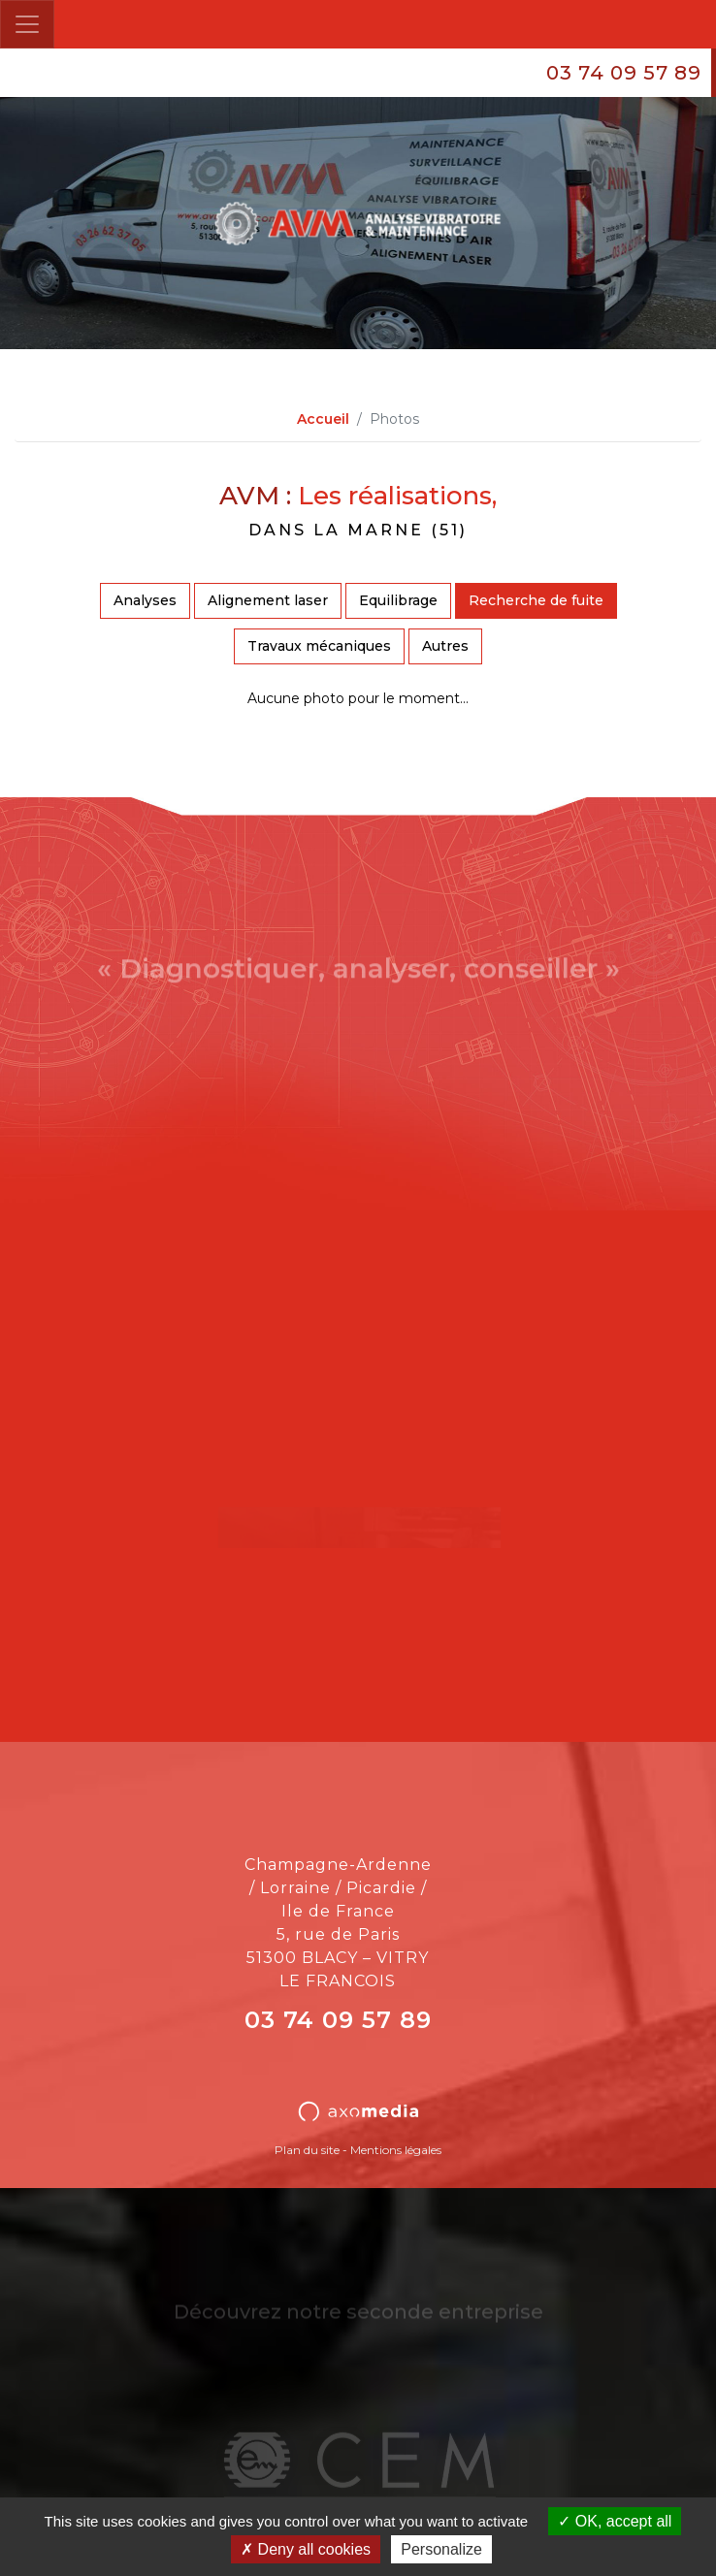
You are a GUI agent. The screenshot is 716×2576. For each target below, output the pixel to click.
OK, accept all (614, 2521)
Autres (445, 646)
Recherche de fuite (536, 600)
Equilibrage (398, 600)
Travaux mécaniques (319, 646)
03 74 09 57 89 (623, 72)
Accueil (323, 419)
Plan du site (307, 2149)
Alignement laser (268, 600)
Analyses (145, 600)
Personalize (441, 2549)
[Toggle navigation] (27, 24)
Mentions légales (395, 2149)
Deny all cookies (306, 2549)
